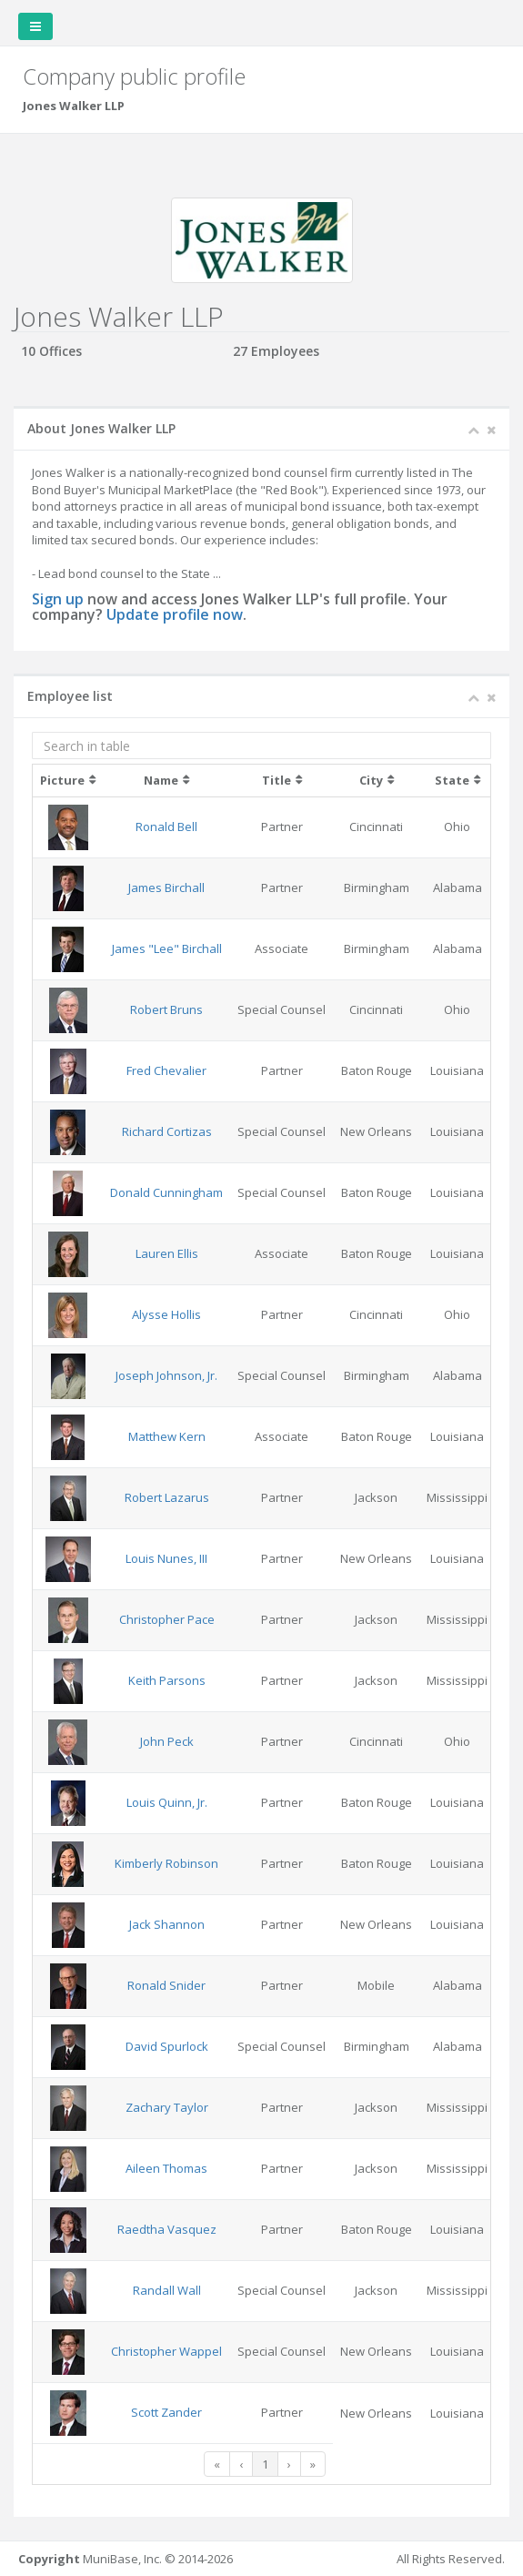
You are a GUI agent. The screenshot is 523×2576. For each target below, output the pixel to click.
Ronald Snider (166, 1985)
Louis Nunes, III (166, 1558)
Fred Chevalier (166, 1070)
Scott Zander (166, 2412)
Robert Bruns (166, 1009)
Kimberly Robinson (166, 1863)
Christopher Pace (167, 1619)
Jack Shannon (167, 1924)
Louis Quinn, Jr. (166, 1802)
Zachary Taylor (167, 2107)
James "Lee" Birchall (167, 948)
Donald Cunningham (166, 1192)
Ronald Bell (166, 826)
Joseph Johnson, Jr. (166, 1375)
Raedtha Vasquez (166, 2229)
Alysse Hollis (166, 1314)
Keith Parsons (167, 1680)
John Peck (167, 1741)
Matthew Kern (167, 1436)
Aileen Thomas (166, 2168)
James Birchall (166, 887)
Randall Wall (167, 2290)
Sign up (58, 599)
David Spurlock (167, 2046)
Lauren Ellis (167, 1253)
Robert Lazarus (167, 1497)
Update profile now (174, 614)
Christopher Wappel (166, 2351)
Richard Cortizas (167, 1131)
